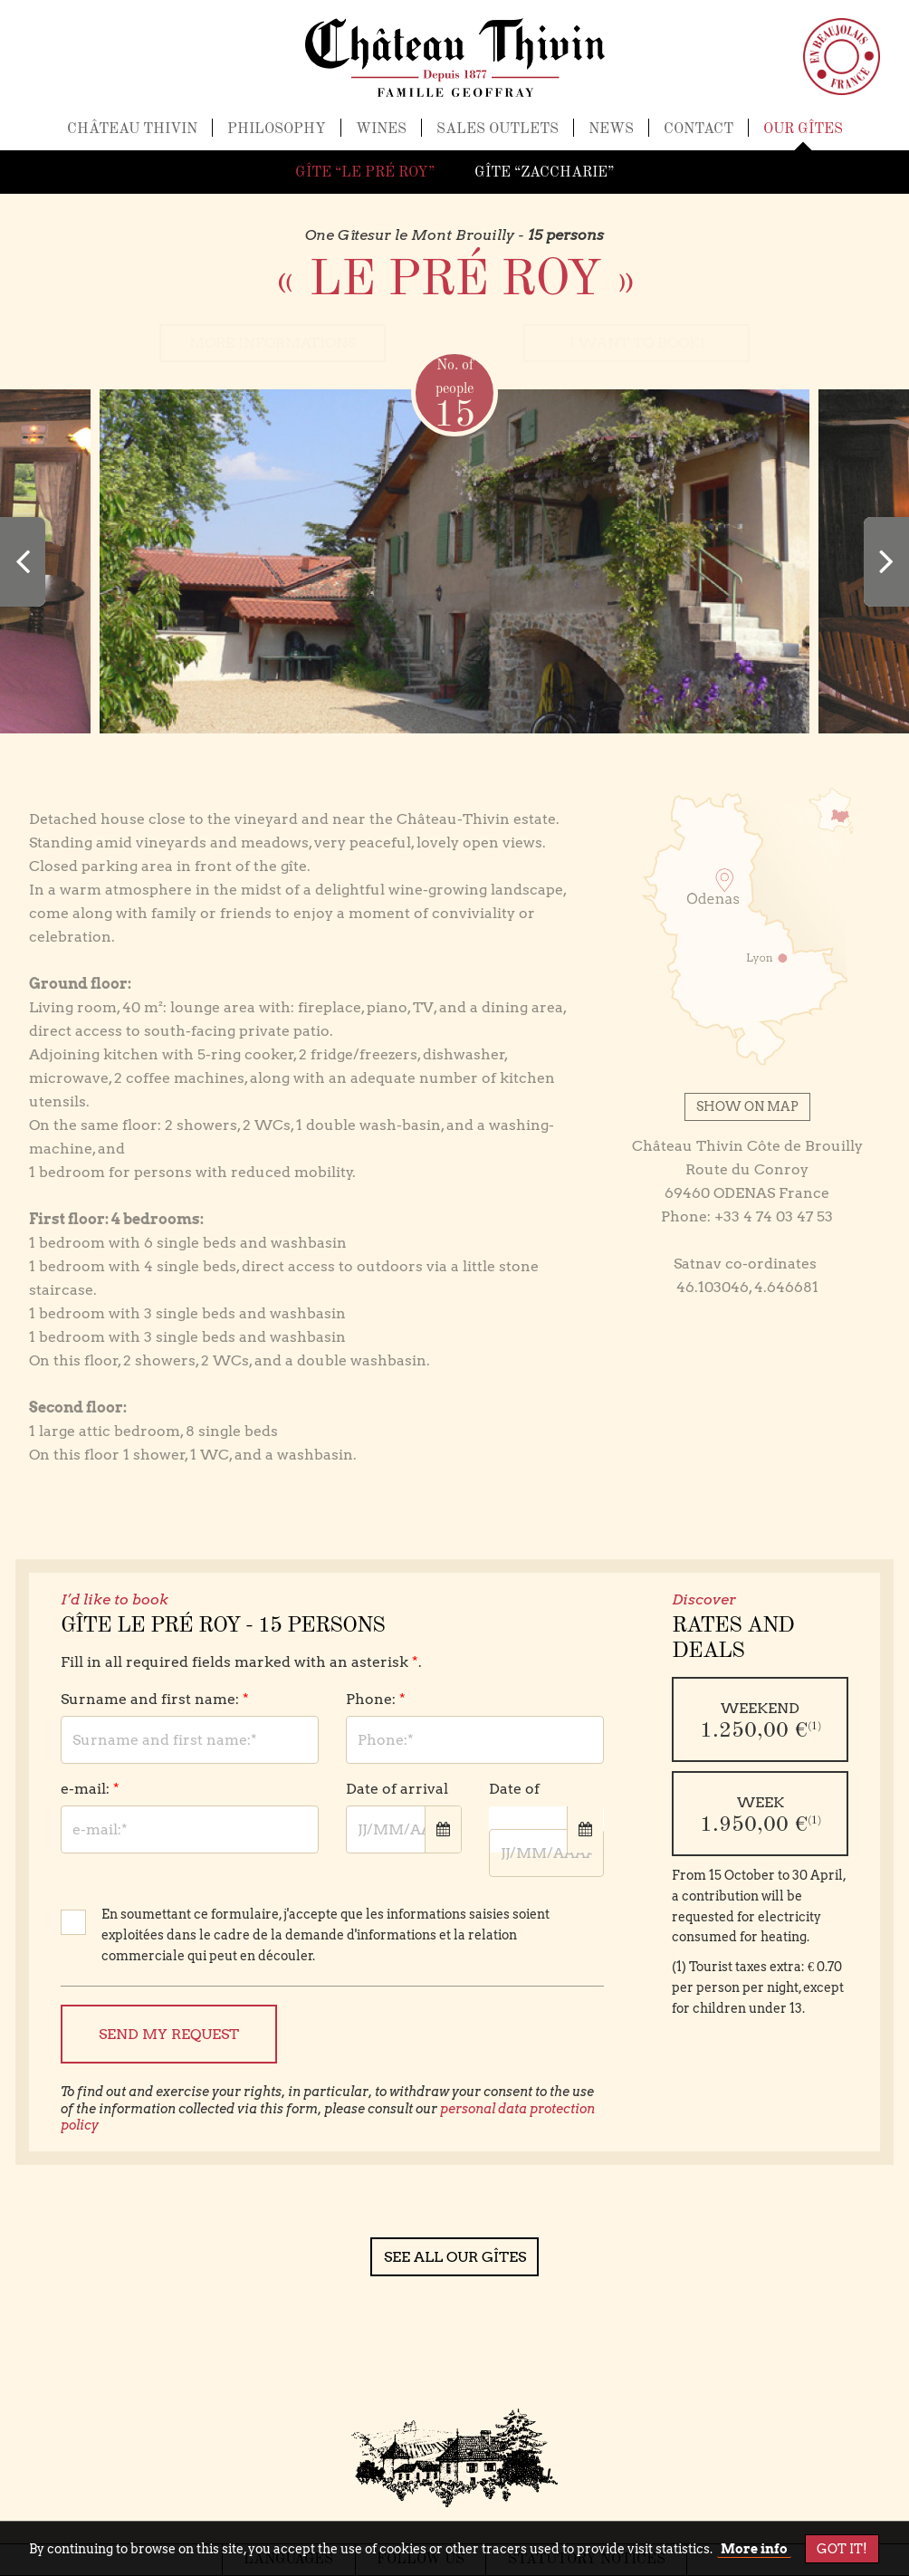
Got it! (842, 2549)
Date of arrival (397, 1789)
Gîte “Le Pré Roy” (365, 173)
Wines (381, 137)
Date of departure (525, 1801)
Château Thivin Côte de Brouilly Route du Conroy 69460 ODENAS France (747, 1169)
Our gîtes (803, 137)
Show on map (747, 1106)
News (611, 137)
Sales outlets (497, 137)
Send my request (169, 2034)
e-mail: (90, 1789)
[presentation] (22, 562)
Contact (698, 137)
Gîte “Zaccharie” (544, 173)
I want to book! (636, 343)
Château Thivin (132, 137)
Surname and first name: (155, 1700)
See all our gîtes (455, 2256)
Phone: (376, 1700)
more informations (272, 343)
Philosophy (276, 137)
